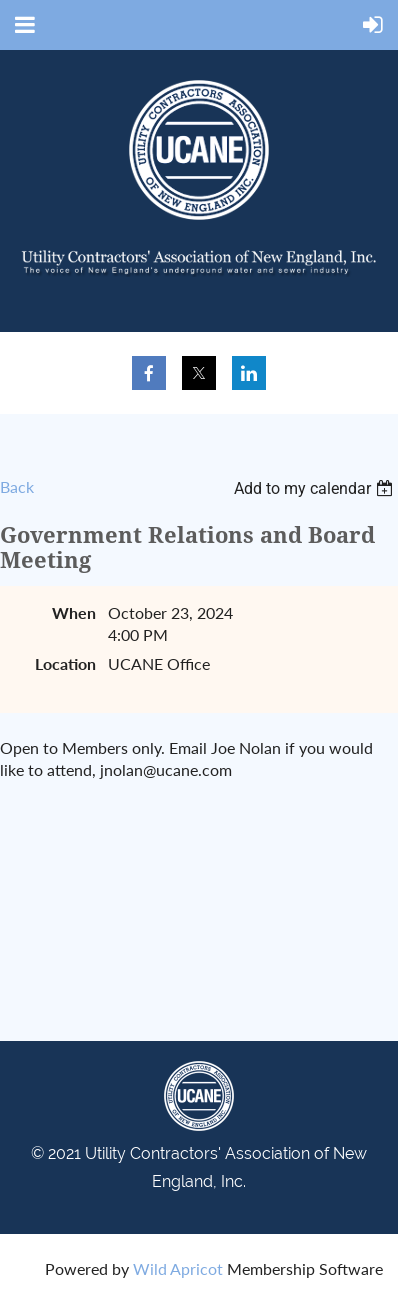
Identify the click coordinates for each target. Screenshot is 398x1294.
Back (17, 486)
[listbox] (316, 488)
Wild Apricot (178, 1268)
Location (65, 663)
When (74, 612)
